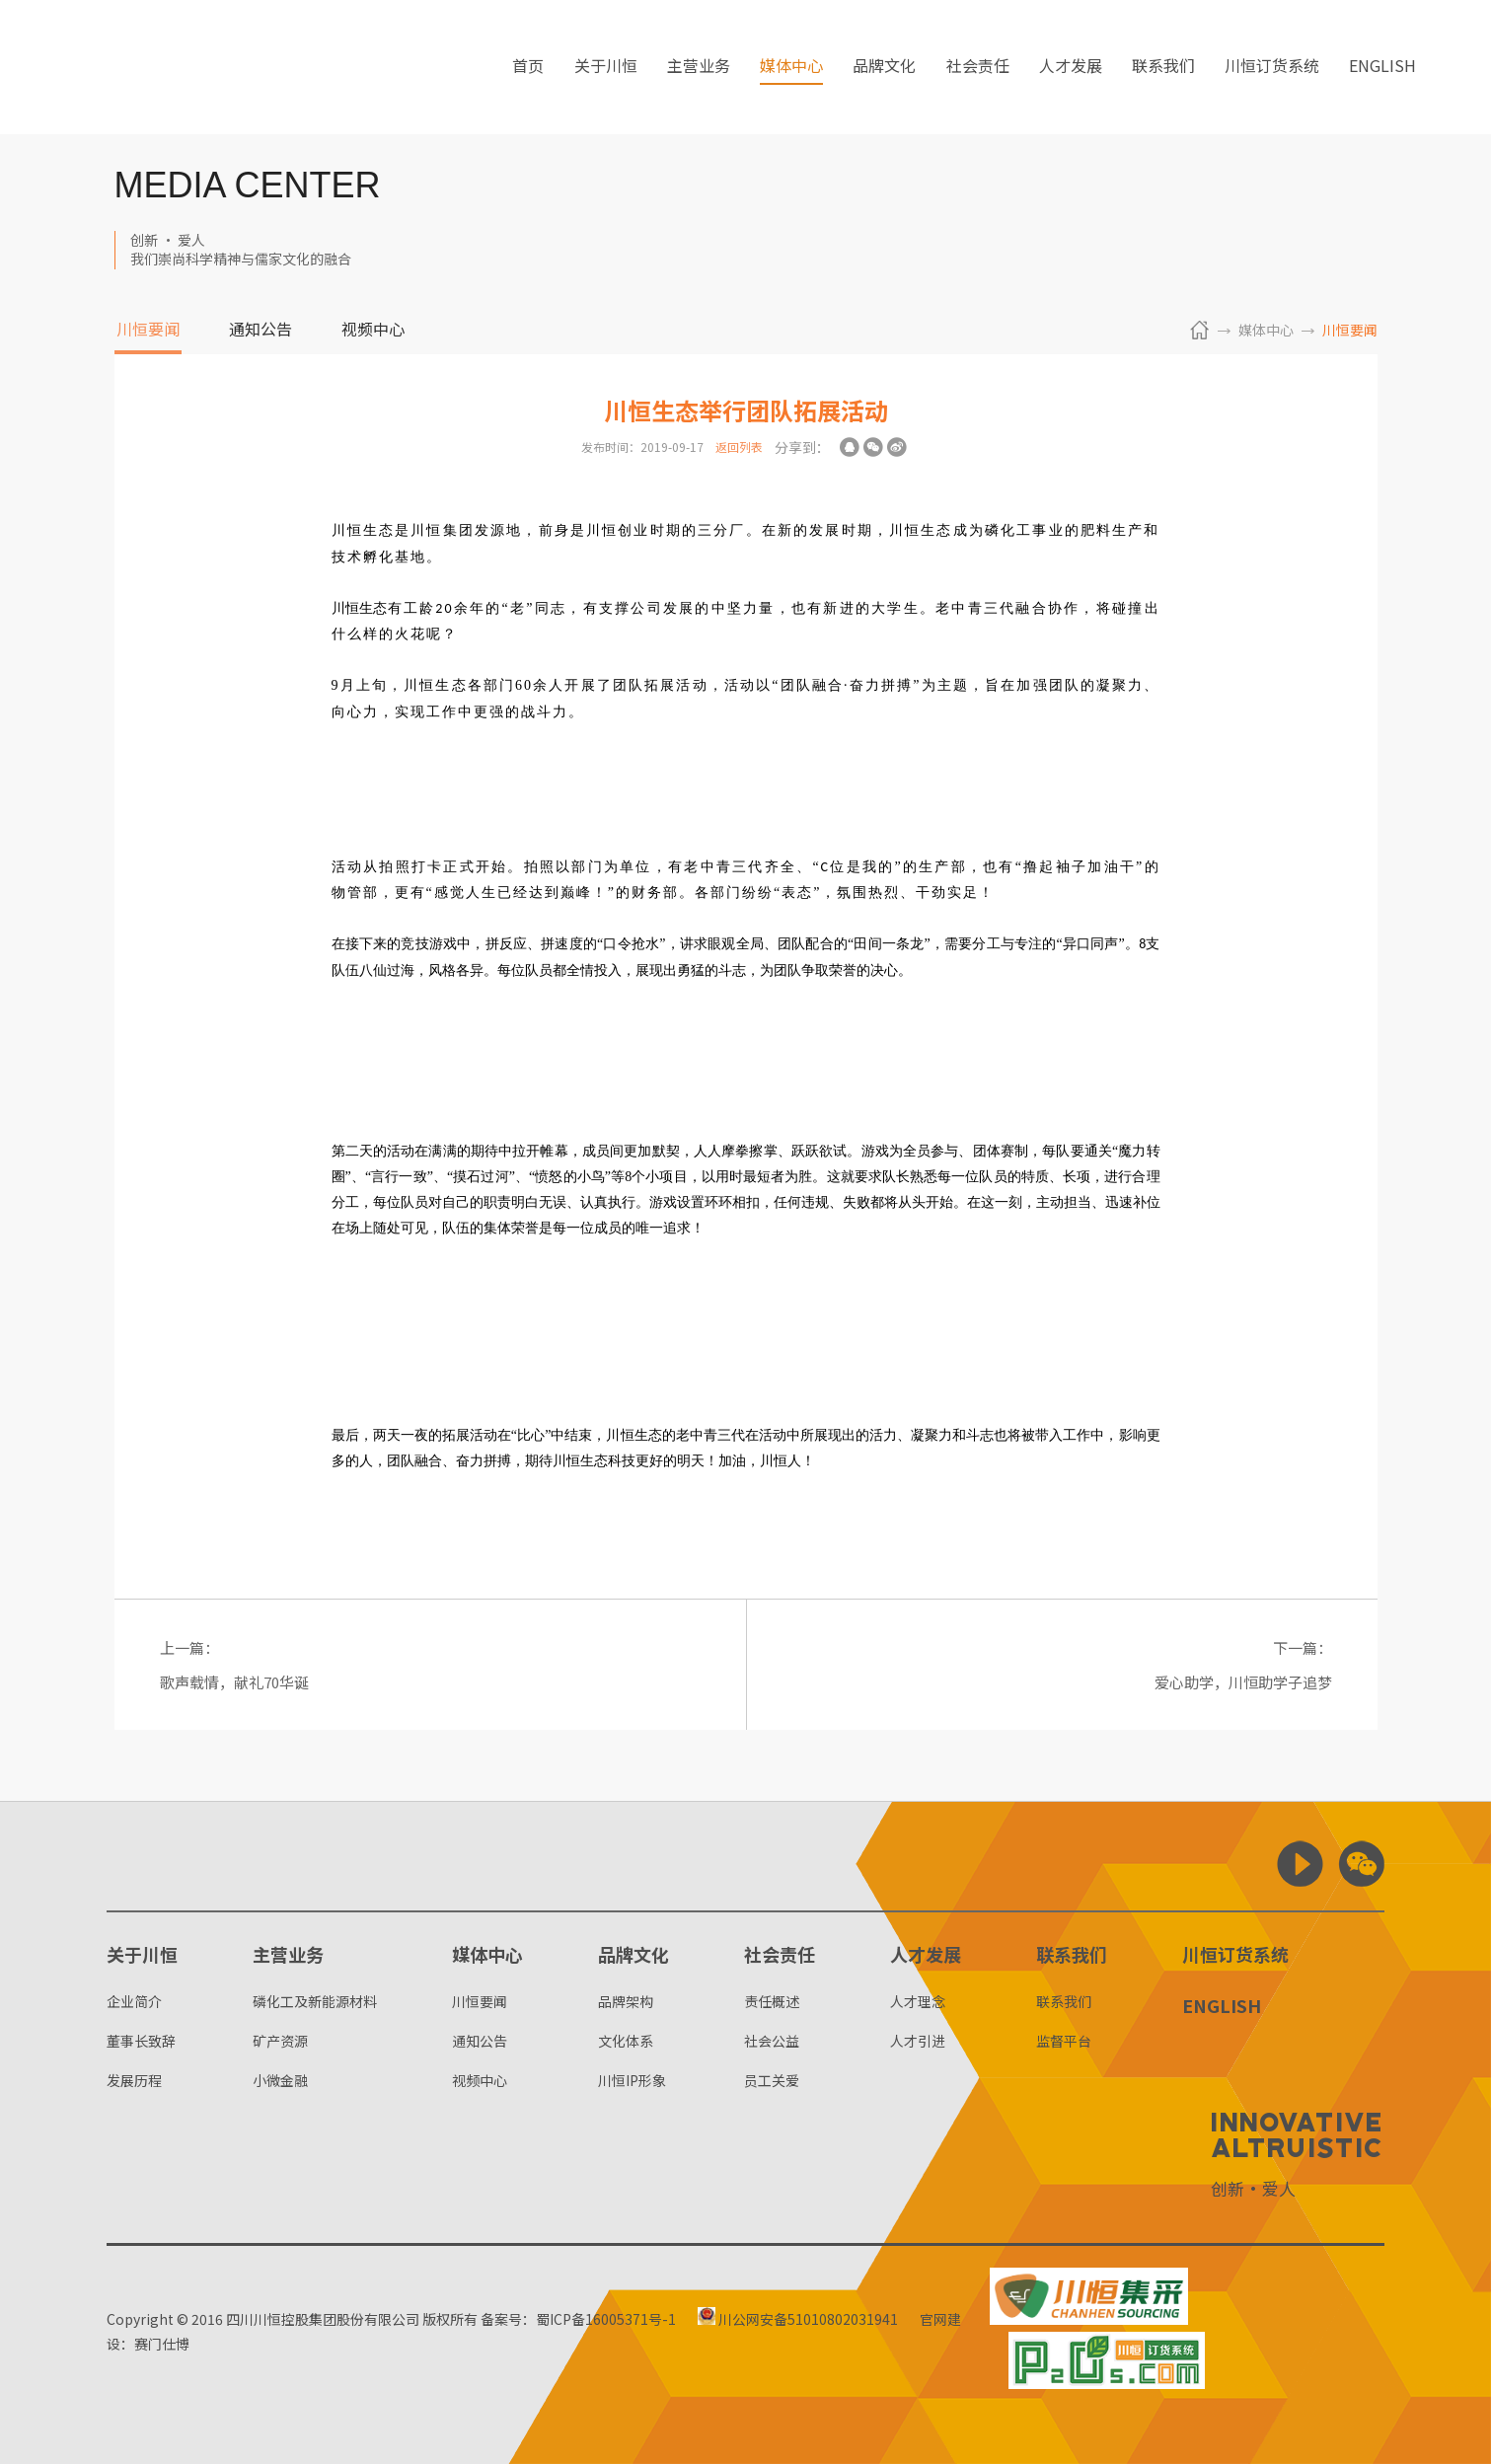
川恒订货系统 (1272, 68)
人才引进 (917, 2041)
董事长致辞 (141, 2041)
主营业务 (698, 68)
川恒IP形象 (632, 2081)
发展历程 (134, 2081)
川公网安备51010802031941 (799, 2319)
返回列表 (739, 446)
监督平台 (1063, 2041)
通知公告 (260, 330)
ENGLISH (1382, 68)
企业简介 (134, 2001)
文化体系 (625, 2041)
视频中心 (373, 330)
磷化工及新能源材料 (315, 2001)
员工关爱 (771, 2081)
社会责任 (977, 68)
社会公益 (771, 2041)
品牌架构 (625, 2001)
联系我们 (1163, 68)
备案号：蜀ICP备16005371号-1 (578, 2319)
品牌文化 (884, 68)
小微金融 (280, 2081)
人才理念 (917, 2001)
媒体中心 (791, 68)
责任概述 (771, 2001)
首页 (528, 68)
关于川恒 (605, 68)
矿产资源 (280, 2041)
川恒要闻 (148, 330)
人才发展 (1070, 68)
